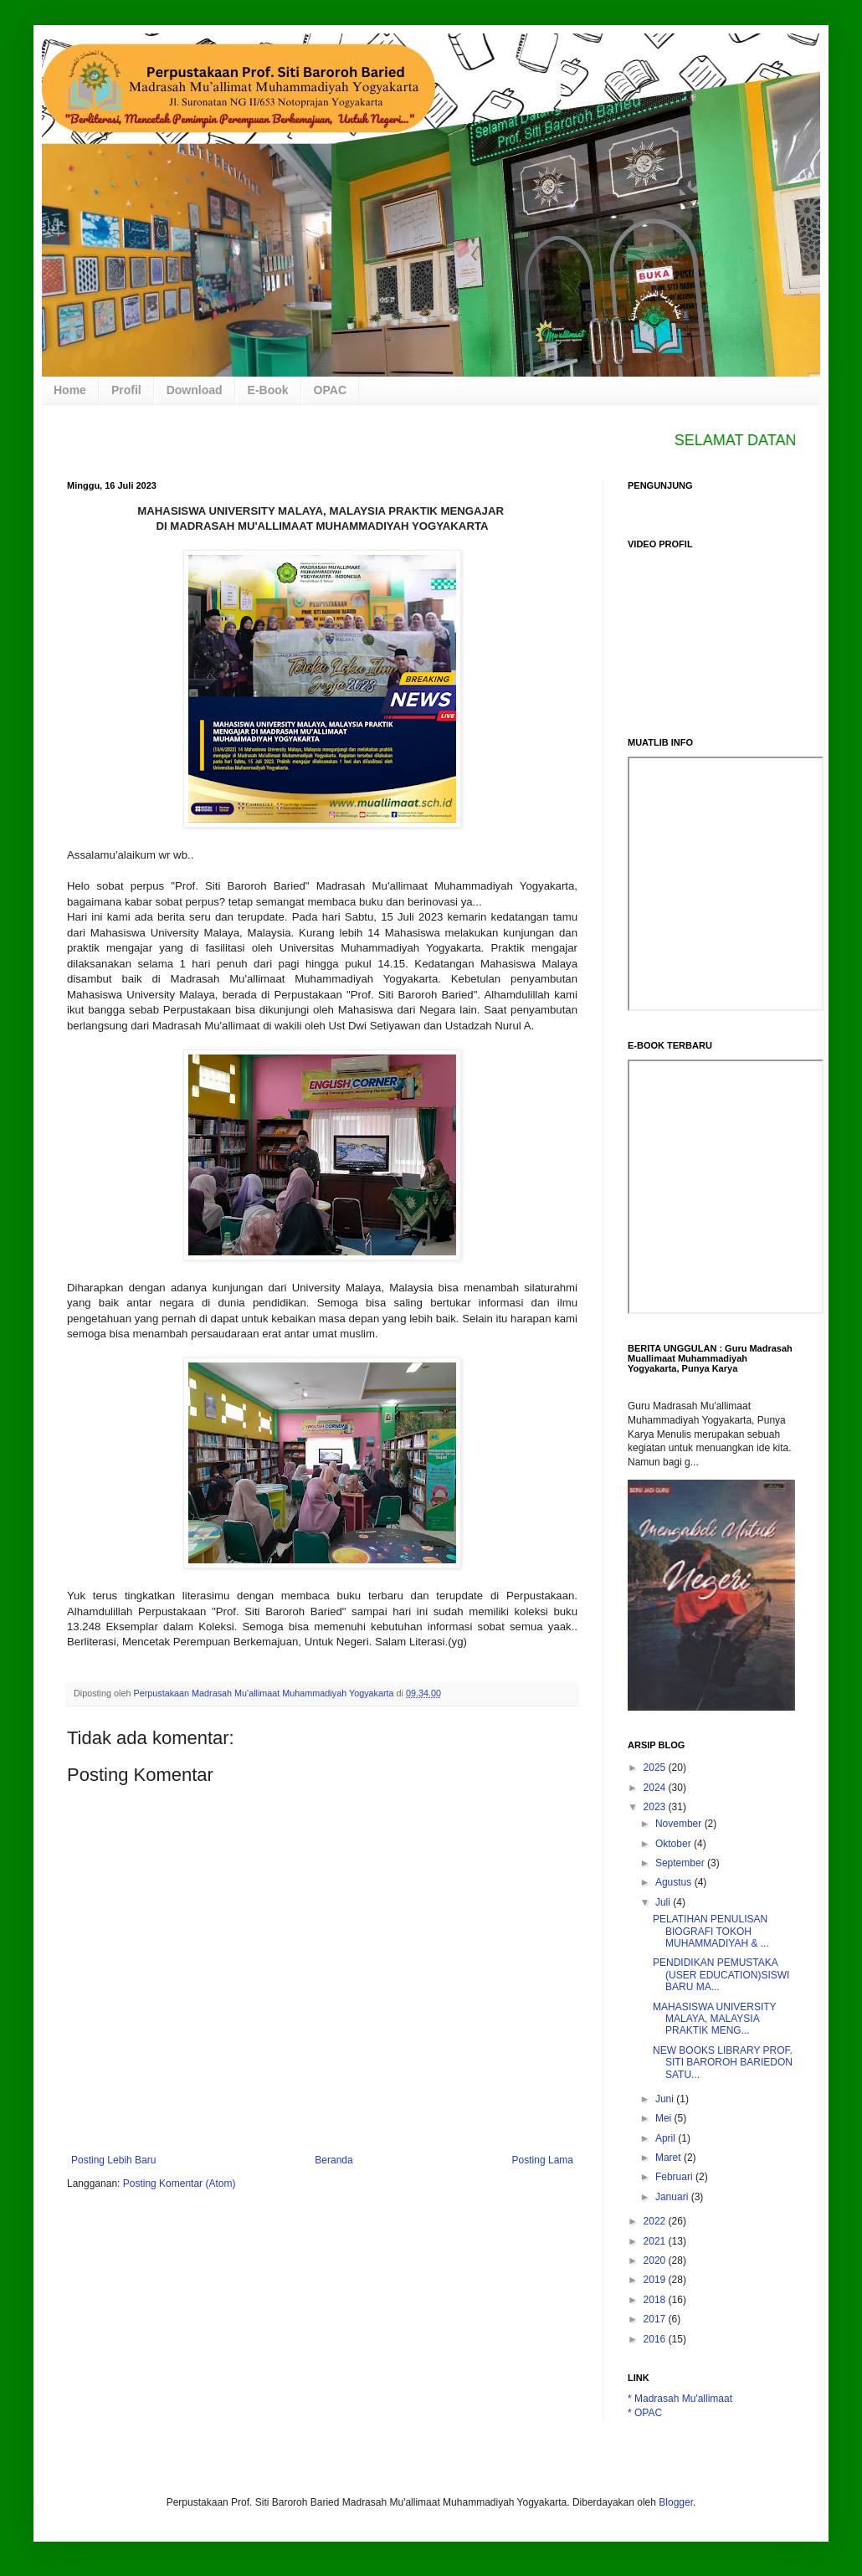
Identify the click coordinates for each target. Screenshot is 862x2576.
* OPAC (645, 2413)
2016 (656, 2339)
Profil (126, 390)
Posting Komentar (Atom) (179, 2183)
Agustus (675, 1882)
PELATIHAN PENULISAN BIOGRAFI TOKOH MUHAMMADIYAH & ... (711, 1931)
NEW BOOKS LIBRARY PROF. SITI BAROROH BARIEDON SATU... (723, 2063)
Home (70, 390)
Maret (669, 2157)
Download (195, 390)
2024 (656, 1787)
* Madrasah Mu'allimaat (680, 2398)
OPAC (330, 390)
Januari (673, 2197)
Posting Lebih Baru (113, 2160)
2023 (656, 1807)
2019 (656, 2280)
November (680, 1823)
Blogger (676, 2502)
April (666, 2138)
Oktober (674, 1844)
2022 (656, 2221)
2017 (656, 2319)
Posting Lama (542, 2160)
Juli (664, 1902)
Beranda (333, 2160)
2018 (656, 2300)
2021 (656, 2241)
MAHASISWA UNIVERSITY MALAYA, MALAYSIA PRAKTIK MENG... (714, 2019)
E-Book (268, 390)
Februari (675, 2177)
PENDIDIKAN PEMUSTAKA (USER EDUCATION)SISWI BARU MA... (721, 1975)
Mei (665, 2118)
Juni (665, 2099)
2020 (656, 2260)
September (681, 1863)
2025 (656, 1767)
